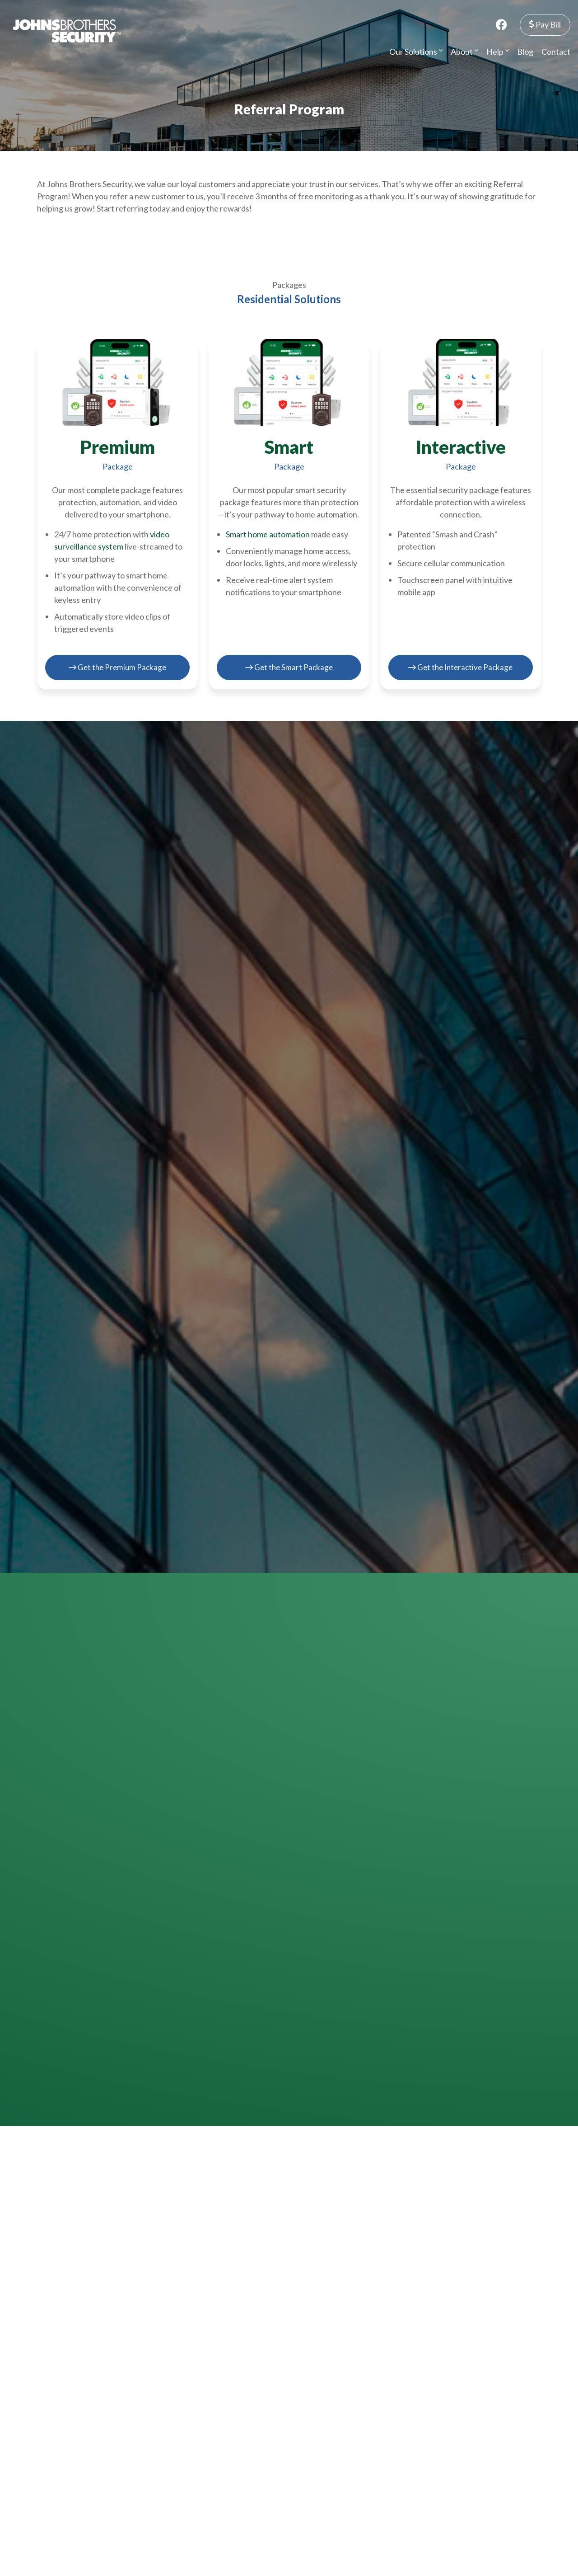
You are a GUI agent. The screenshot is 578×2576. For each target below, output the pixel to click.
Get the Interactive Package (460, 666)
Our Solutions (416, 51)
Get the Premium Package (117, 666)
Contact (555, 51)
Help (497, 51)
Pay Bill (545, 24)
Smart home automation (268, 534)
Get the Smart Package (289, 666)
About (464, 51)
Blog (525, 51)
